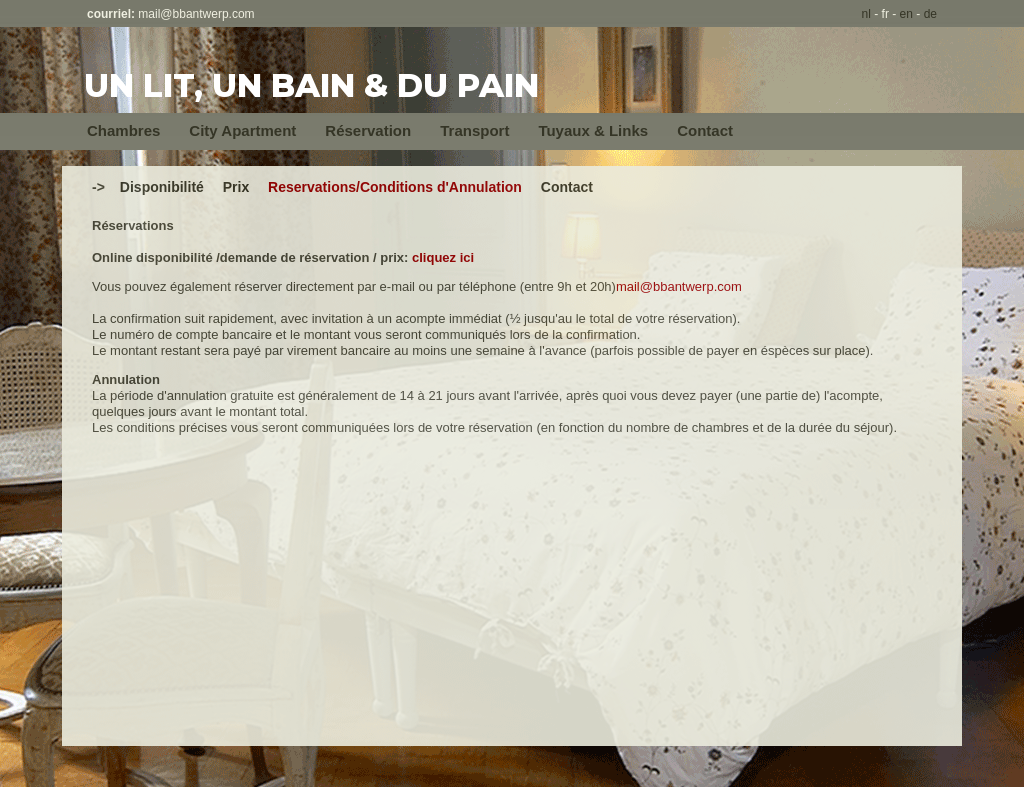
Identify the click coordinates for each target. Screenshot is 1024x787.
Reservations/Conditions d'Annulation (395, 187)
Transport (474, 130)
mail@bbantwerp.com (196, 14)
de (930, 14)
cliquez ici (443, 257)
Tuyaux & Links (593, 130)
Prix (236, 187)
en (906, 14)
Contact (705, 130)
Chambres (123, 130)
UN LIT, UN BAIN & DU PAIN (311, 85)
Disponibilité (162, 187)
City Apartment (242, 130)
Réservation (368, 130)
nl (866, 14)
